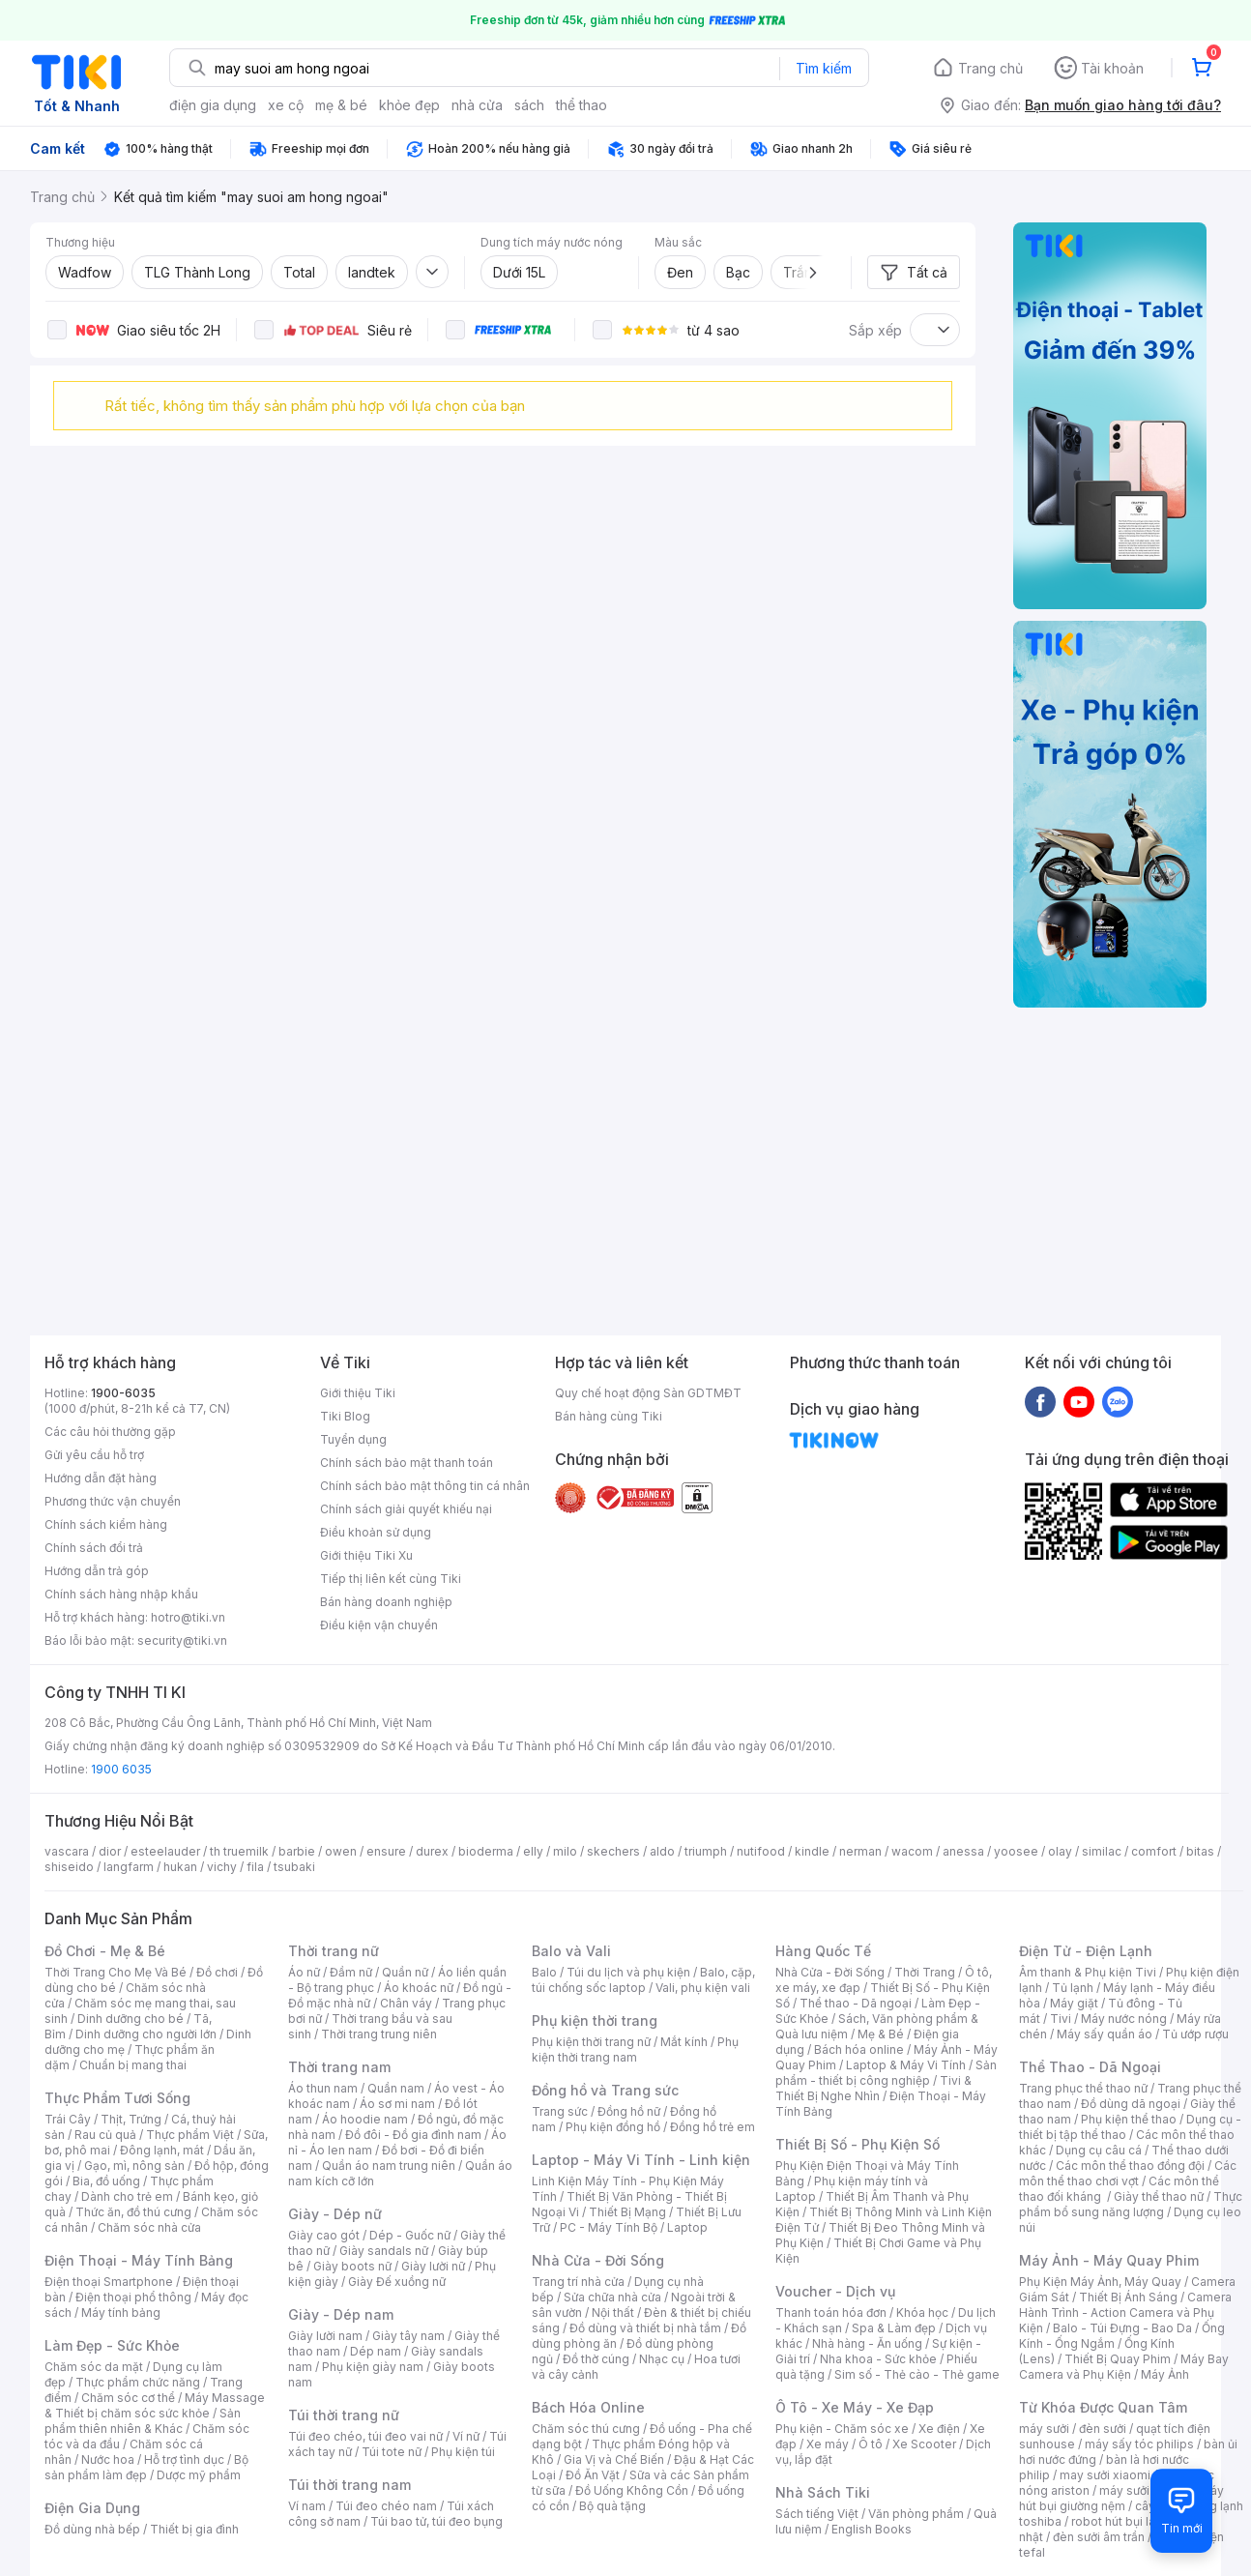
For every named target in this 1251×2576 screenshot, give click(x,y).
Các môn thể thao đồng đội (1130, 2165)
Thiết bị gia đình (194, 2529)
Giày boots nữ (352, 2266)
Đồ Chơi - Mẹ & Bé (104, 1951)
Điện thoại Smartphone (108, 2281)
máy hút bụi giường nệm (1121, 2498)
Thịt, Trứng (131, 2119)
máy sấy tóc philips (1139, 2444)
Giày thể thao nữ (1159, 2196)
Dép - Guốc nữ (410, 2235)
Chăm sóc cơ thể (128, 2397)
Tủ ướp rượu (1195, 2034)
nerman (860, 1851)
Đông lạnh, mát (162, 2150)
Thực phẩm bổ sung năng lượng (1130, 2204)
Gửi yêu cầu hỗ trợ (94, 1455)
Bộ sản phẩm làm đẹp (146, 2467)
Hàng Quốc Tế (823, 1951)
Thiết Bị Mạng (627, 2212)
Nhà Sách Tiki (822, 2492)
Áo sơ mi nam (397, 2103)
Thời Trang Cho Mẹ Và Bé (115, 1972)
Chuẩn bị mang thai (133, 2065)
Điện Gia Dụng (92, 2508)
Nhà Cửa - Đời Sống (598, 2260)
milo (565, 1851)
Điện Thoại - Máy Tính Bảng (138, 2260)
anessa (963, 1851)
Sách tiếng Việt (816, 2513)
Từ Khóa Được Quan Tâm (1103, 2407)
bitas (1200, 1851)
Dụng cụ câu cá (1099, 2150)
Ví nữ (466, 2436)
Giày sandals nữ (383, 2250)
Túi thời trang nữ (343, 2415)
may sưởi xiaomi (1105, 2475)
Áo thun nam (323, 2088)
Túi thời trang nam (349, 2484)
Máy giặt (1074, 2003)
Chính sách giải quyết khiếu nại (406, 1509)
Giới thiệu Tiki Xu (366, 1555)
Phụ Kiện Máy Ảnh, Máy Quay (1100, 2281)
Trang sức (560, 2111)
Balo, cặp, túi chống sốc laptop (643, 1980)
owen (341, 1851)
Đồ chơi (217, 1972)
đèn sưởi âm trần (1099, 2537)
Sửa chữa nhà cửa (612, 2297)
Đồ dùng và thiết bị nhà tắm (645, 2328)
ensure (386, 1851)
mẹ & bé (341, 105)
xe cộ (286, 105)
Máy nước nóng (1124, 2018)
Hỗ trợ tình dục (184, 2459)
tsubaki (294, 1866)
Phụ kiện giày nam (372, 2366)
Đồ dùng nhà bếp (92, 2529)
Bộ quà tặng (612, 2506)
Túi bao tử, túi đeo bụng (436, 2521)
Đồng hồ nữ (628, 2111)
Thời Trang (924, 1972)
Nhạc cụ (661, 2359)
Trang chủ (990, 68)
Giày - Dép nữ (335, 2214)
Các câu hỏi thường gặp (110, 1431)
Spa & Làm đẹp (894, 2328)
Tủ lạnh (1072, 1987)
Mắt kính (684, 2041)
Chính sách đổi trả (93, 1547)
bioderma (485, 1851)
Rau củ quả (105, 2134)
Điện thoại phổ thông (133, 2297)
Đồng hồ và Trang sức (605, 2090)
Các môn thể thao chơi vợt (1127, 2173)
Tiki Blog (345, 1416)
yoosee (1016, 1851)
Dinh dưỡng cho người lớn (146, 2034)
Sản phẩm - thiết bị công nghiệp (886, 2073)
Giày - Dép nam (340, 2314)
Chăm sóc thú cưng (586, 2428)
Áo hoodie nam (365, 2119)
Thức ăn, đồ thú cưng (133, 2212)
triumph (705, 1851)
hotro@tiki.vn (188, 1617)
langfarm (128, 1866)
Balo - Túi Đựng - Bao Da (1122, 2328)
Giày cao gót (324, 2235)
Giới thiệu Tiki (357, 1393)
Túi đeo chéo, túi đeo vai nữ (365, 2436)
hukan (180, 1866)
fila (255, 1866)
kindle (812, 1851)
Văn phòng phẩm (916, 2513)
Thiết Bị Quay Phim (1117, 2359)
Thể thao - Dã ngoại (856, 2003)
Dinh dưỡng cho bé (130, 2018)
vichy (222, 1866)
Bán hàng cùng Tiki (608, 1416)
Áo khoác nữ (418, 1987)
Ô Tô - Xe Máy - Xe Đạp (854, 2407)
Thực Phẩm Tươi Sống (117, 2098)
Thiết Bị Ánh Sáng (1128, 2297)
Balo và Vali (571, 1951)
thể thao (581, 105)
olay (1060, 1851)
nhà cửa (477, 105)
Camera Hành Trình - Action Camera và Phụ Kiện (1125, 2312)
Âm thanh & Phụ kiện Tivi (1087, 1972)
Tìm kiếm (824, 68)
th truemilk (239, 1851)
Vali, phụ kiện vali (702, 1987)
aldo (662, 1851)
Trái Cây (67, 2119)
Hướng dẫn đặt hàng (100, 1478)
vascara (66, 1851)
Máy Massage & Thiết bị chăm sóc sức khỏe (154, 2405)
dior (110, 1851)
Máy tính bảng (120, 2312)
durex (432, 1851)
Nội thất (613, 2312)
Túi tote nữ (392, 2451)
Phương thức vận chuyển (112, 1501)
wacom (912, 1851)
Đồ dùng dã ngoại (1130, 2103)
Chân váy (406, 2003)
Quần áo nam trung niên (388, 2165)
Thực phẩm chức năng (137, 2382)
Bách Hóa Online (588, 2407)
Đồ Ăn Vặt (593, 2475)
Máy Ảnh (1165, 2374)
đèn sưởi (1102, 2428)
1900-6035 (123, 1393)
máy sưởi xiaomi (1144, 2490)
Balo (544, 1972)
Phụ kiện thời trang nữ (591, 2041)
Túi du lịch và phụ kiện (628, 1972)
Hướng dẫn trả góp (96, 1571)
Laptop (687, 2227)
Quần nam (395, 2088)
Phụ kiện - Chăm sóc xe (842, 2428)
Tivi (1060, 2018)
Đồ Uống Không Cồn (631, 2490)
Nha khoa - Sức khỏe (878, 2359)
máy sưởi (1044, 2428)
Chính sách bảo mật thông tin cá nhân (425, 1485)
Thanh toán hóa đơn (831, 2312)
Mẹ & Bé (881, 2034)
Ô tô (870, 2444)
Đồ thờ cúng (596, 2359)
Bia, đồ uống (106, 2181)
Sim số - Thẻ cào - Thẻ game (917, 2374)
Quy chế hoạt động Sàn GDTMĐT (648, 1393)
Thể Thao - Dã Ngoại (1090, 2067)
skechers (613, 1851)
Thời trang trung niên (379, 2034)
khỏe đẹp (409, 105)
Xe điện (939, 2428)
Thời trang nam (339, 2067)
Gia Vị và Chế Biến (614, 2459)
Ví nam (307, 2506)
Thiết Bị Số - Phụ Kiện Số (857, 2144)
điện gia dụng (212, 105)
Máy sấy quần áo (1104, 2034)
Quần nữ (405, 1972)
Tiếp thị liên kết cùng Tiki (390, 1578)
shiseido (69, 1866)
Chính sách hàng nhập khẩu (121, 1594)
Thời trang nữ (333, 1951)
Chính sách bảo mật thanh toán (406, 1462)
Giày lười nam (325, 2335)
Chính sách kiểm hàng (105, 1524)
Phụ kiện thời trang (594, 2020)
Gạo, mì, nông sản (134, 2165)
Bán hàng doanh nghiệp (386, 1602)
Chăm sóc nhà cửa (149, 2227)
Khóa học (922, 2312)
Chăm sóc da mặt (93, 2366)
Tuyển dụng (353, 1439)
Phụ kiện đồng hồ (613, 2127)
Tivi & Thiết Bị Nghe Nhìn (873, 2088)
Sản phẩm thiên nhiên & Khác (142, 2421)
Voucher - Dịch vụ (835, 2291)
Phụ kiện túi (463, 2451)
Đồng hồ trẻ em (712, 2127)
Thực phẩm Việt (190, 2134)
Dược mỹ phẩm (199, 2475)
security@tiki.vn (182, 1640)
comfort (1154, 1851)
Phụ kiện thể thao (1129, 2119)
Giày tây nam (408, 2335)
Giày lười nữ (433, 2266)
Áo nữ (304, 1972)
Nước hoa (107, 2459)
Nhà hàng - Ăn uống (867, 2343)
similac (1101, 1851)
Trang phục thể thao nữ (1083, 2088)
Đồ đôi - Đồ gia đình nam (413, 2134)
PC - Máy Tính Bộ (608, 2227)
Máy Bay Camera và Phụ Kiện (1124, 2367)
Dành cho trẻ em (127, 2196)
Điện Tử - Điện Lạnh (1085, 1951)
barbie (296, 1851)
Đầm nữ (351, 1972)
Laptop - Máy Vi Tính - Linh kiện (641, 2160)
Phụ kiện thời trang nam (635, 2049)
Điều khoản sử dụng (375, 1532)
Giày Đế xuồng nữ (397, 2281)
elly (533, 1851)
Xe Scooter (924, 2444)
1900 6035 (121, 1769)
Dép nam (375, 2351)
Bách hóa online (859, 2049)
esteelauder (165, 1851)
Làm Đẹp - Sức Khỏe (112, 2345)
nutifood (761, 1851)
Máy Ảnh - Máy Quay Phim (1109, 2260)
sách (529, 105)
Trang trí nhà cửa (578, 2281)
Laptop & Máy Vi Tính (906, 2065)
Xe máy (827, 2444)
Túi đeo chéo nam (386, 2506)
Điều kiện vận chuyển (379, 1625)
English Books (871, 2529)
